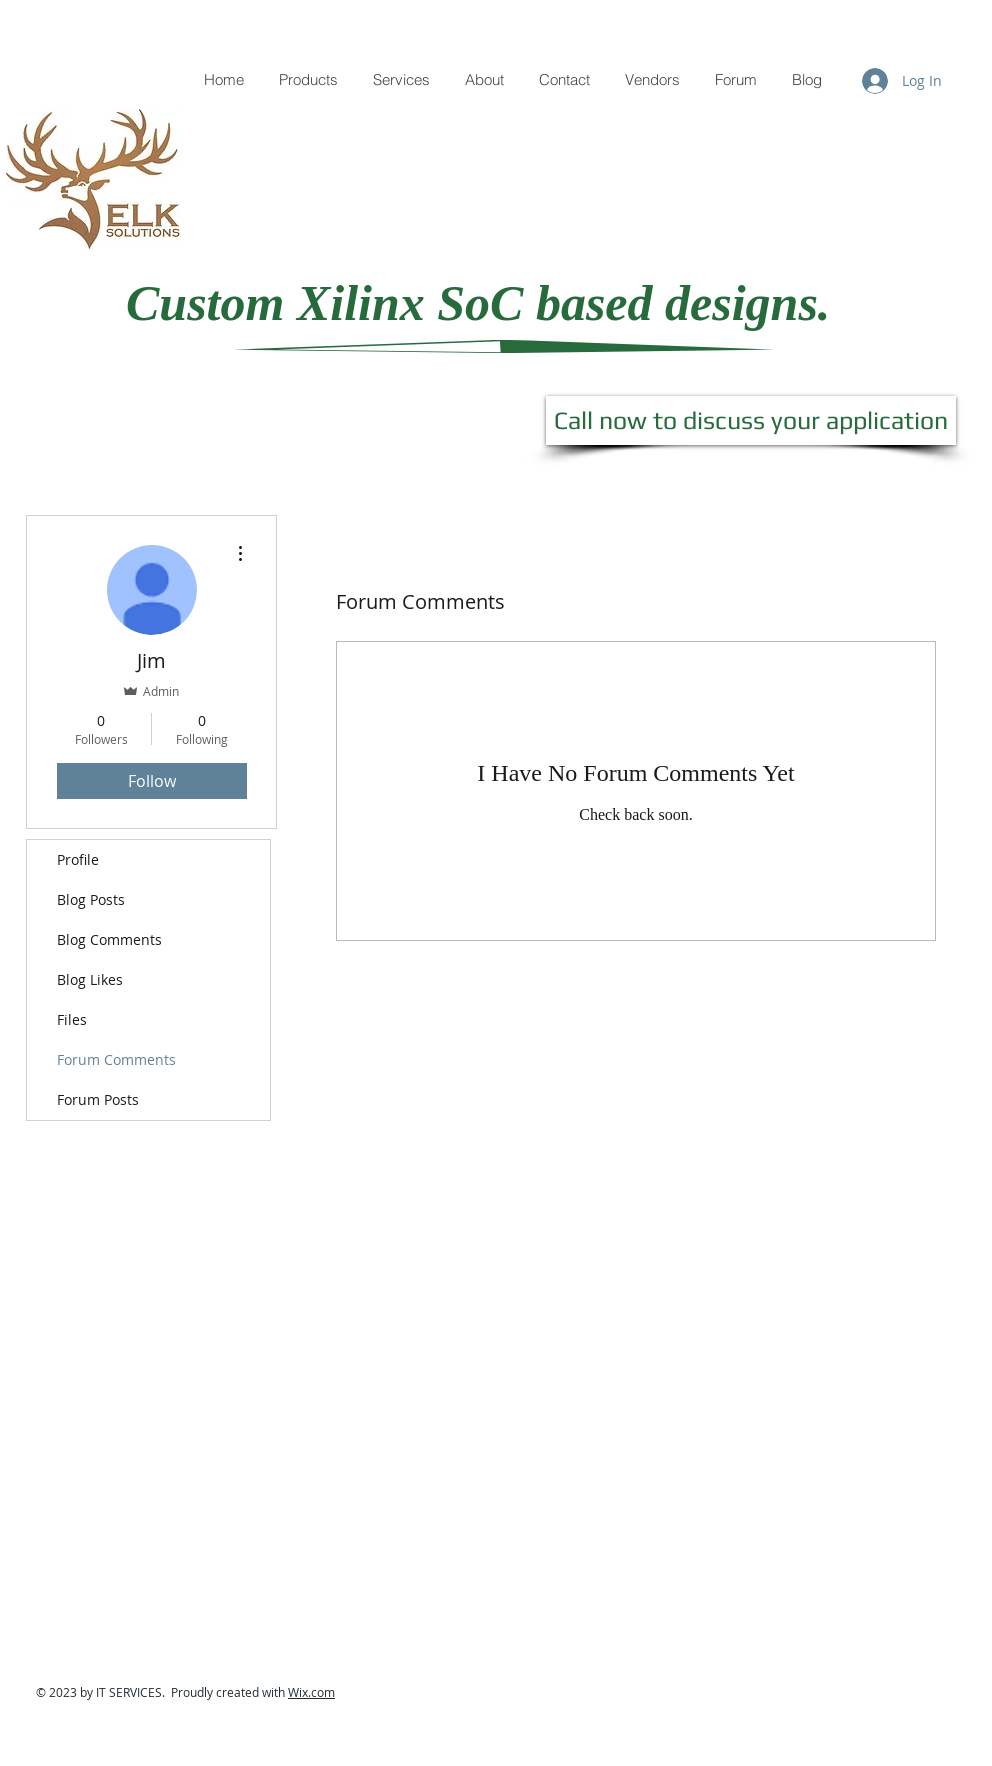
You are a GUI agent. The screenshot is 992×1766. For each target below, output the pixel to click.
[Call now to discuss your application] (751, 420)
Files (72, 1019)
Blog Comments (109, 939)
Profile (78, 859)
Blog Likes (90, 979)
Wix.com (311, 1692)
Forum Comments (116, 1059)
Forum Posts (98, 1099)
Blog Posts (91, 899)
